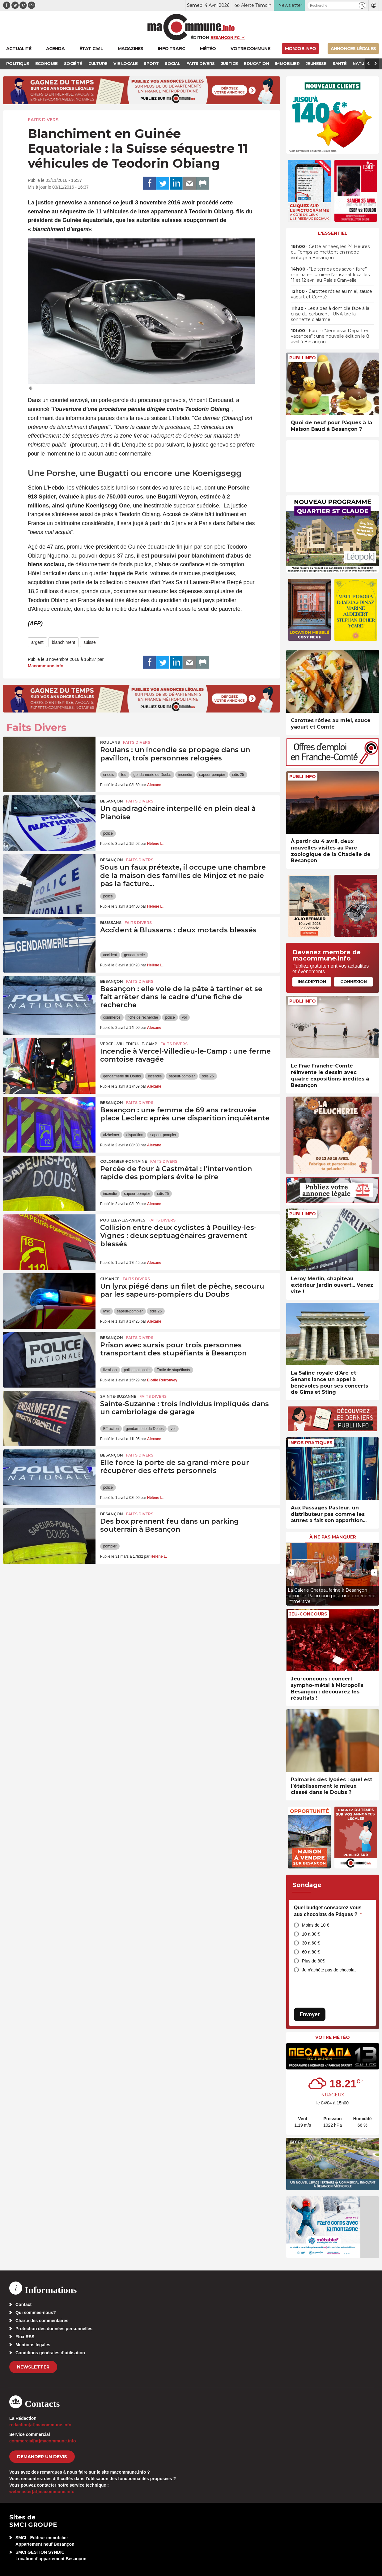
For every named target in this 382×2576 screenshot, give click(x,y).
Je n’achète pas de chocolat (329, 1969)
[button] (362, 5)
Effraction (111, 1429)
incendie (185, 774)
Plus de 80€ (313, 1960)
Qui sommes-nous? (35, 2312)
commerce (112, 1017)
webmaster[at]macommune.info (41, 2491)
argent (37, 642)
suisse (89, 642)
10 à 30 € (311, 1934)
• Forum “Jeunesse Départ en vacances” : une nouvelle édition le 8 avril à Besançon (330, 336)
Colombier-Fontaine (123, 1161)
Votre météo (332, 2037)
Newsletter (33, 2367)
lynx (106, 1311)
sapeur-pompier (212, 774)
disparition (134, 1135)
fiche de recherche (143, 1017)
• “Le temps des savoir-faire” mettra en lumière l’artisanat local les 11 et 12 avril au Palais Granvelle (330, 274)
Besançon (111, 801)
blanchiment (63, 642)
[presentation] (291, 1572)
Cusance (110, 1279)
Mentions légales (32, 2344)
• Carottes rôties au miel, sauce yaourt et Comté (331, 294)
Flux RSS (24, 2336)
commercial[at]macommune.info (42, 2440)
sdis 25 (238, 774)
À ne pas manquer (332, 1537)
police (108, 833)
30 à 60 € (311, 1943)
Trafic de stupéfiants (173, 1370)
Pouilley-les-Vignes (122, 1220)
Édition (199, 37)
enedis (108, 774)
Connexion (353, 981)
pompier (110, 1546)
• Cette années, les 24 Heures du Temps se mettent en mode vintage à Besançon (330, 252)
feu (123, 774)
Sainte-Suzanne (118, 1396)
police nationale (137, 1370)
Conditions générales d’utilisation (50, 2352)
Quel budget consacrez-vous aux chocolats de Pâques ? (328, 1911)
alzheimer (111, 1135)
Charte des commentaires (41, 2320)
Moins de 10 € (315, 1925)
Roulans (110, 742)
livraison (110, 1370)
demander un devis (42, 2456)
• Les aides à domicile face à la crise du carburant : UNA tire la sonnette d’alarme (330, 314)
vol (184, 1017)
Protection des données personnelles (53, 2328)
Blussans (110, 922)
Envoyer (310, 2014)
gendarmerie (134, 955)
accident (110, 955)
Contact (23, 2304)
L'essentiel (332, 233)
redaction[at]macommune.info (40, 2424)
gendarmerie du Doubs (152, 774)
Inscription (312, 981)
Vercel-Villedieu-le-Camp (128, 1044)
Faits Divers (43, 119)
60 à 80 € (311, 1951)
